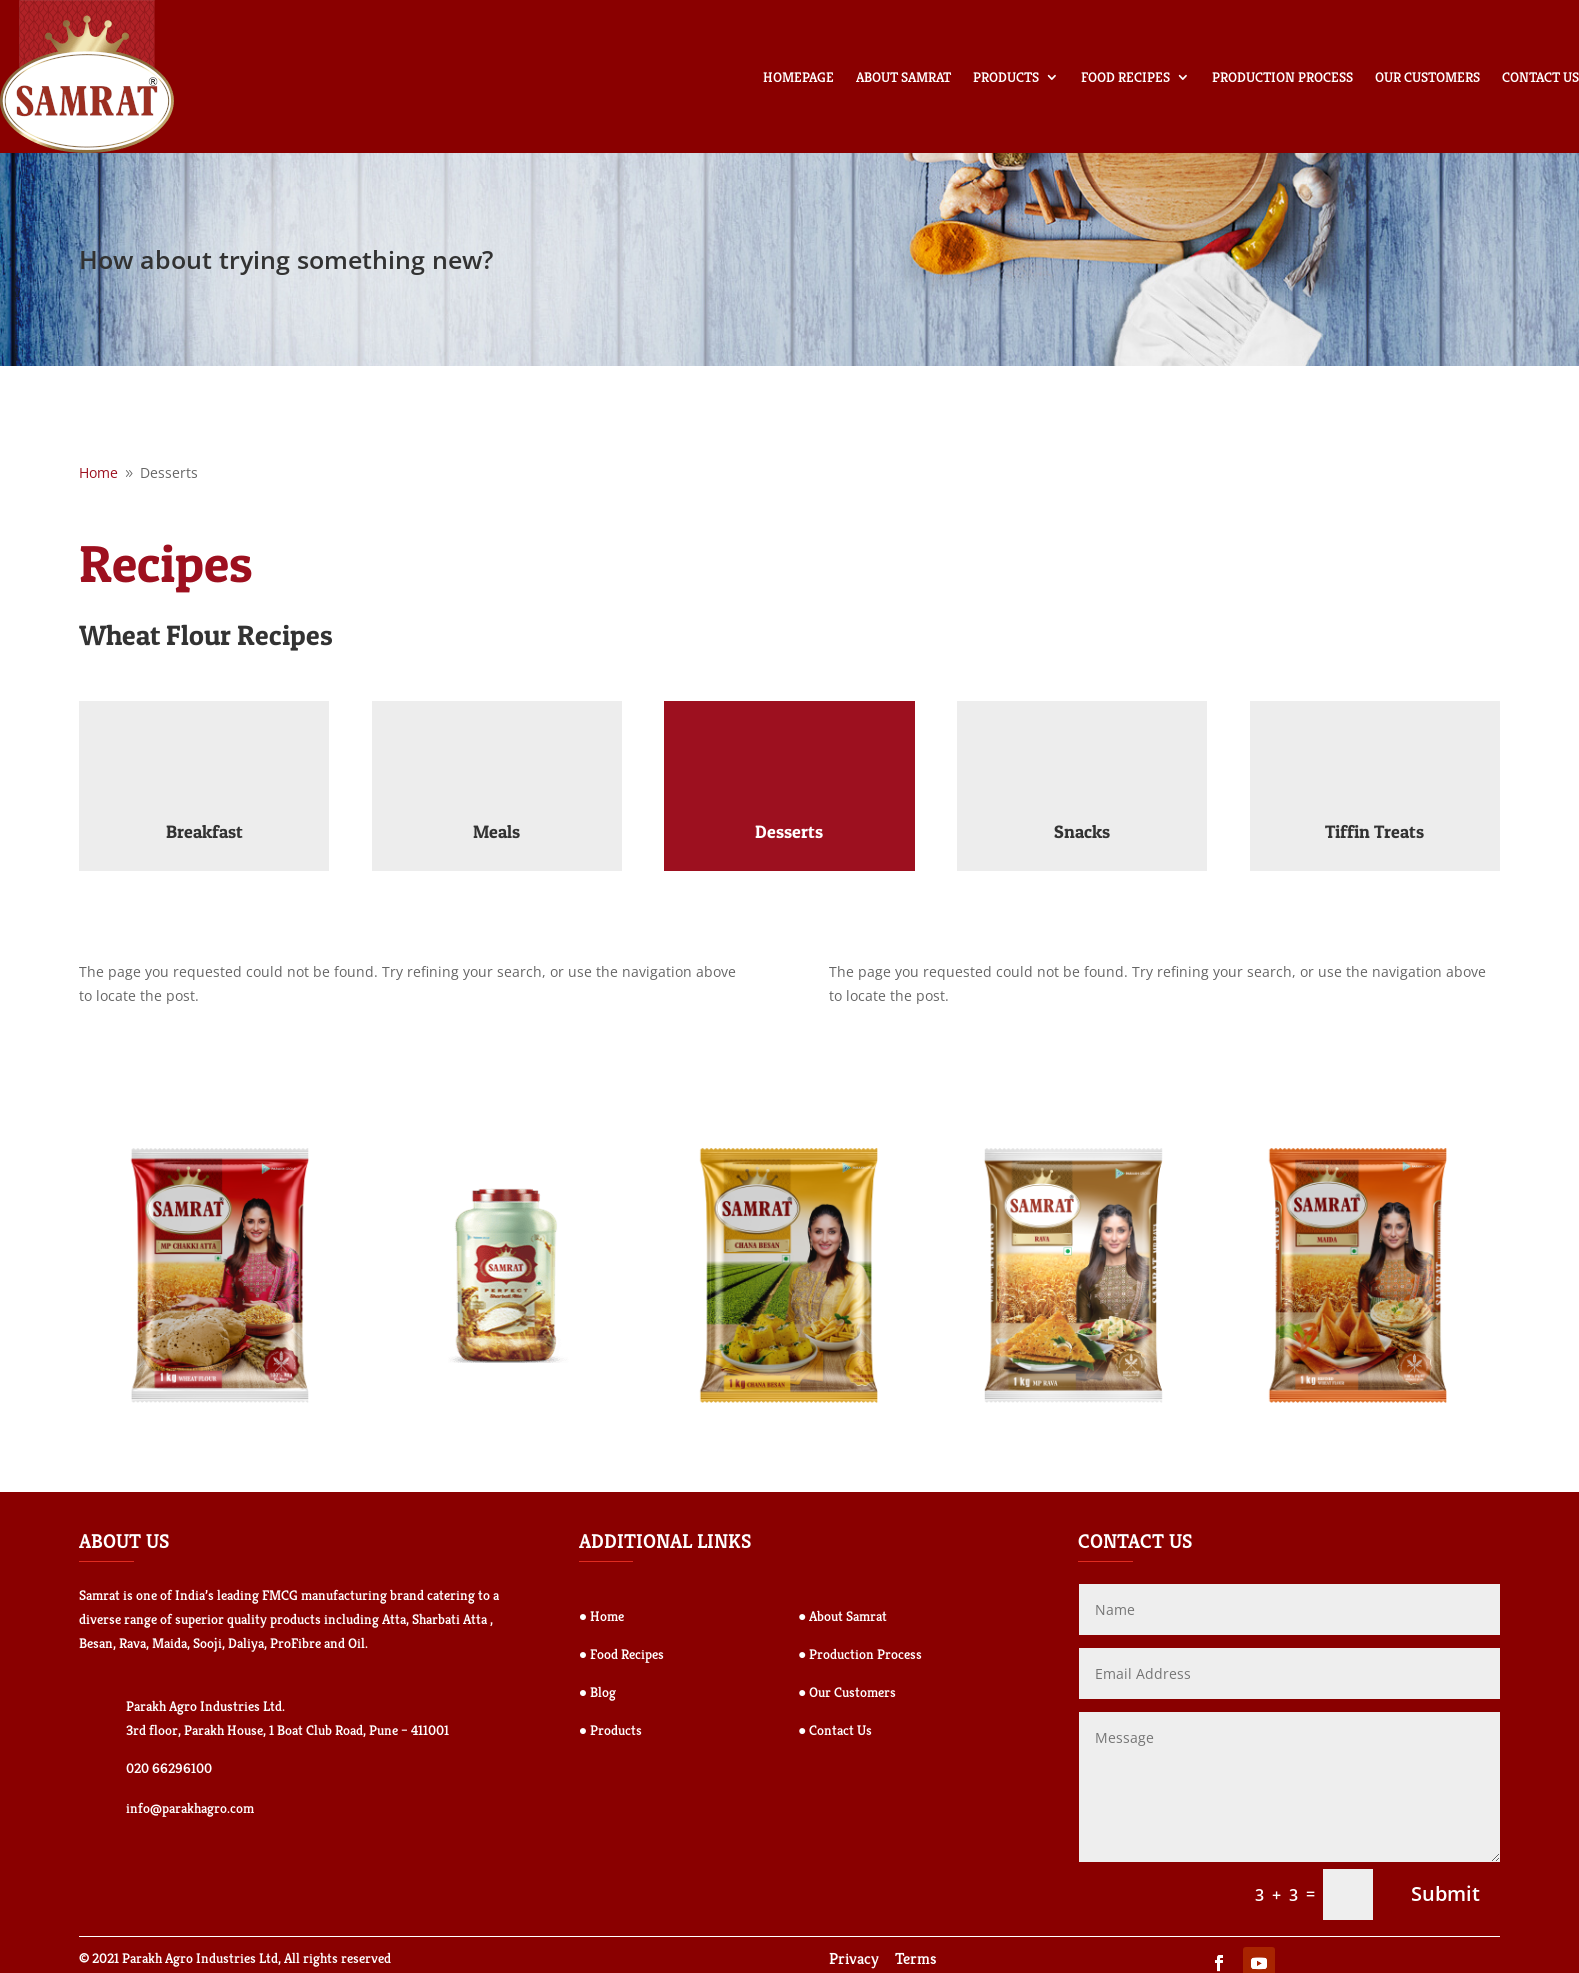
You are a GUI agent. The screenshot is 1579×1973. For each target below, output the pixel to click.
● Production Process (860, 1654)
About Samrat (903, 77)
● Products (610, 1730)
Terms (916, 1958)
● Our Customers (847, 1692)
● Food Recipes (621, 1654)
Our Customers (1427, 77)
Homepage (798, 77)
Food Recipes (1125, 77)
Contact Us (1540, 77)
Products (1006, 77)
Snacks (1082, 831)
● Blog (597, 1692)
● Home (601, 1616)
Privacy (854, 1958)
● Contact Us (835, 1730)
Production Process (1282, 77)
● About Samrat (842, 1616)
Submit (1445, 1893)
